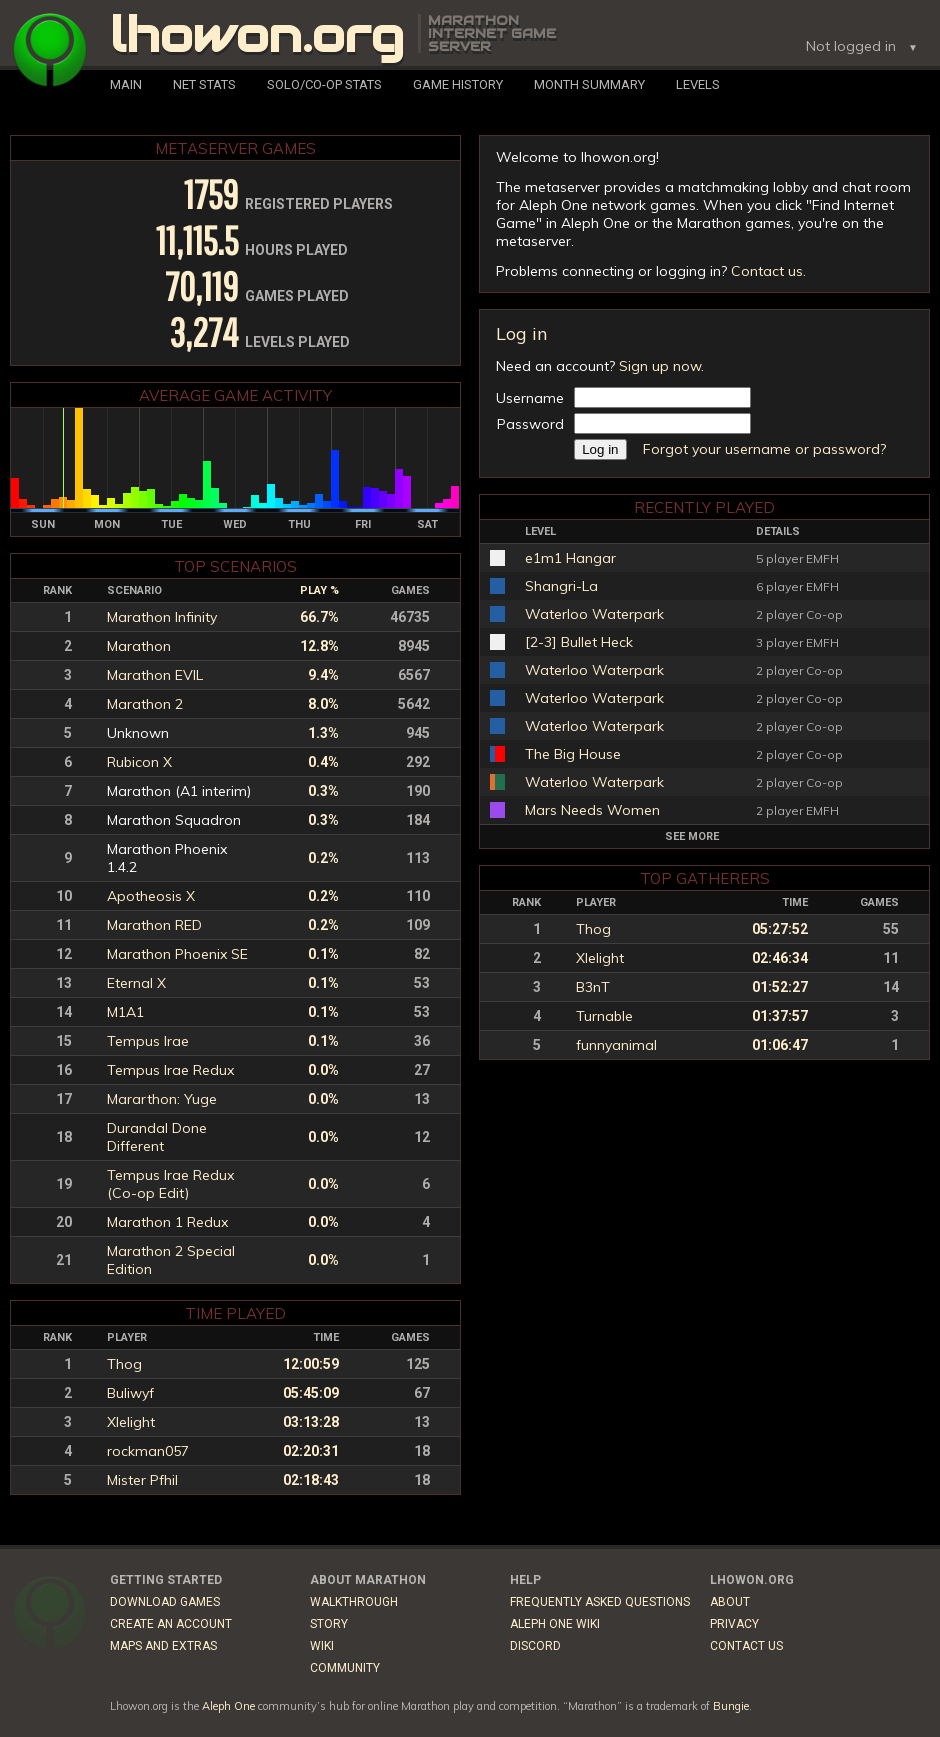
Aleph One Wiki (555, 1624)
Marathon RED (154, 925)
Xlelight (600, 958)
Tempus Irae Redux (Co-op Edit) (170, 1184)
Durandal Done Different (157, 1137)
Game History (458, 84)
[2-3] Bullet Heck (579, 642)
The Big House (573, 754)
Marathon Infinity (162, 617)
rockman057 (148, 1451)
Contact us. (768, 271)
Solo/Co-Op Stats (324, 84)
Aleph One (228, 1706)
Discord (535, 1646)
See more (692, 836)
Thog (593, 929)
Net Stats (204, 84)
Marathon (139, 646)
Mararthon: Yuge (162, 1099)
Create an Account (171, 1624)
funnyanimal (616, 1045)
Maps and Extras (163, 1646)
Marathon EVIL (155, 675)
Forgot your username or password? (764, 449)
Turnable (604, 1016)
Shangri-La (561, 586)
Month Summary (589, 84)
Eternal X (136, 983)
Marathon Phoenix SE (177, 954)
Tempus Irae (148, 1041)
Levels (698, 84)
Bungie (731, 1706)
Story (329, 1624)
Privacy (734, 1624)
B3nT (593, 987)
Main (126, 84)
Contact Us (746, 1646)
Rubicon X (139, 762)
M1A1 (125, 1012)
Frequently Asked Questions (600, 1602)
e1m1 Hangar (570, 558)
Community (345, 1668)
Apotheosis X (151, 896)
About (730, 1602)
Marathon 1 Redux (167, 1222)
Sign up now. (661, 366)
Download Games (165, 1602)
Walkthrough (354, 1602)
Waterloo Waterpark (594, 614)
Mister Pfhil (142, 1480)
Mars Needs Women (592, 810)
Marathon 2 (145, 704)
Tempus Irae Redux (170, 1070)
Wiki (322, 1646)
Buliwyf (130, 1393)
